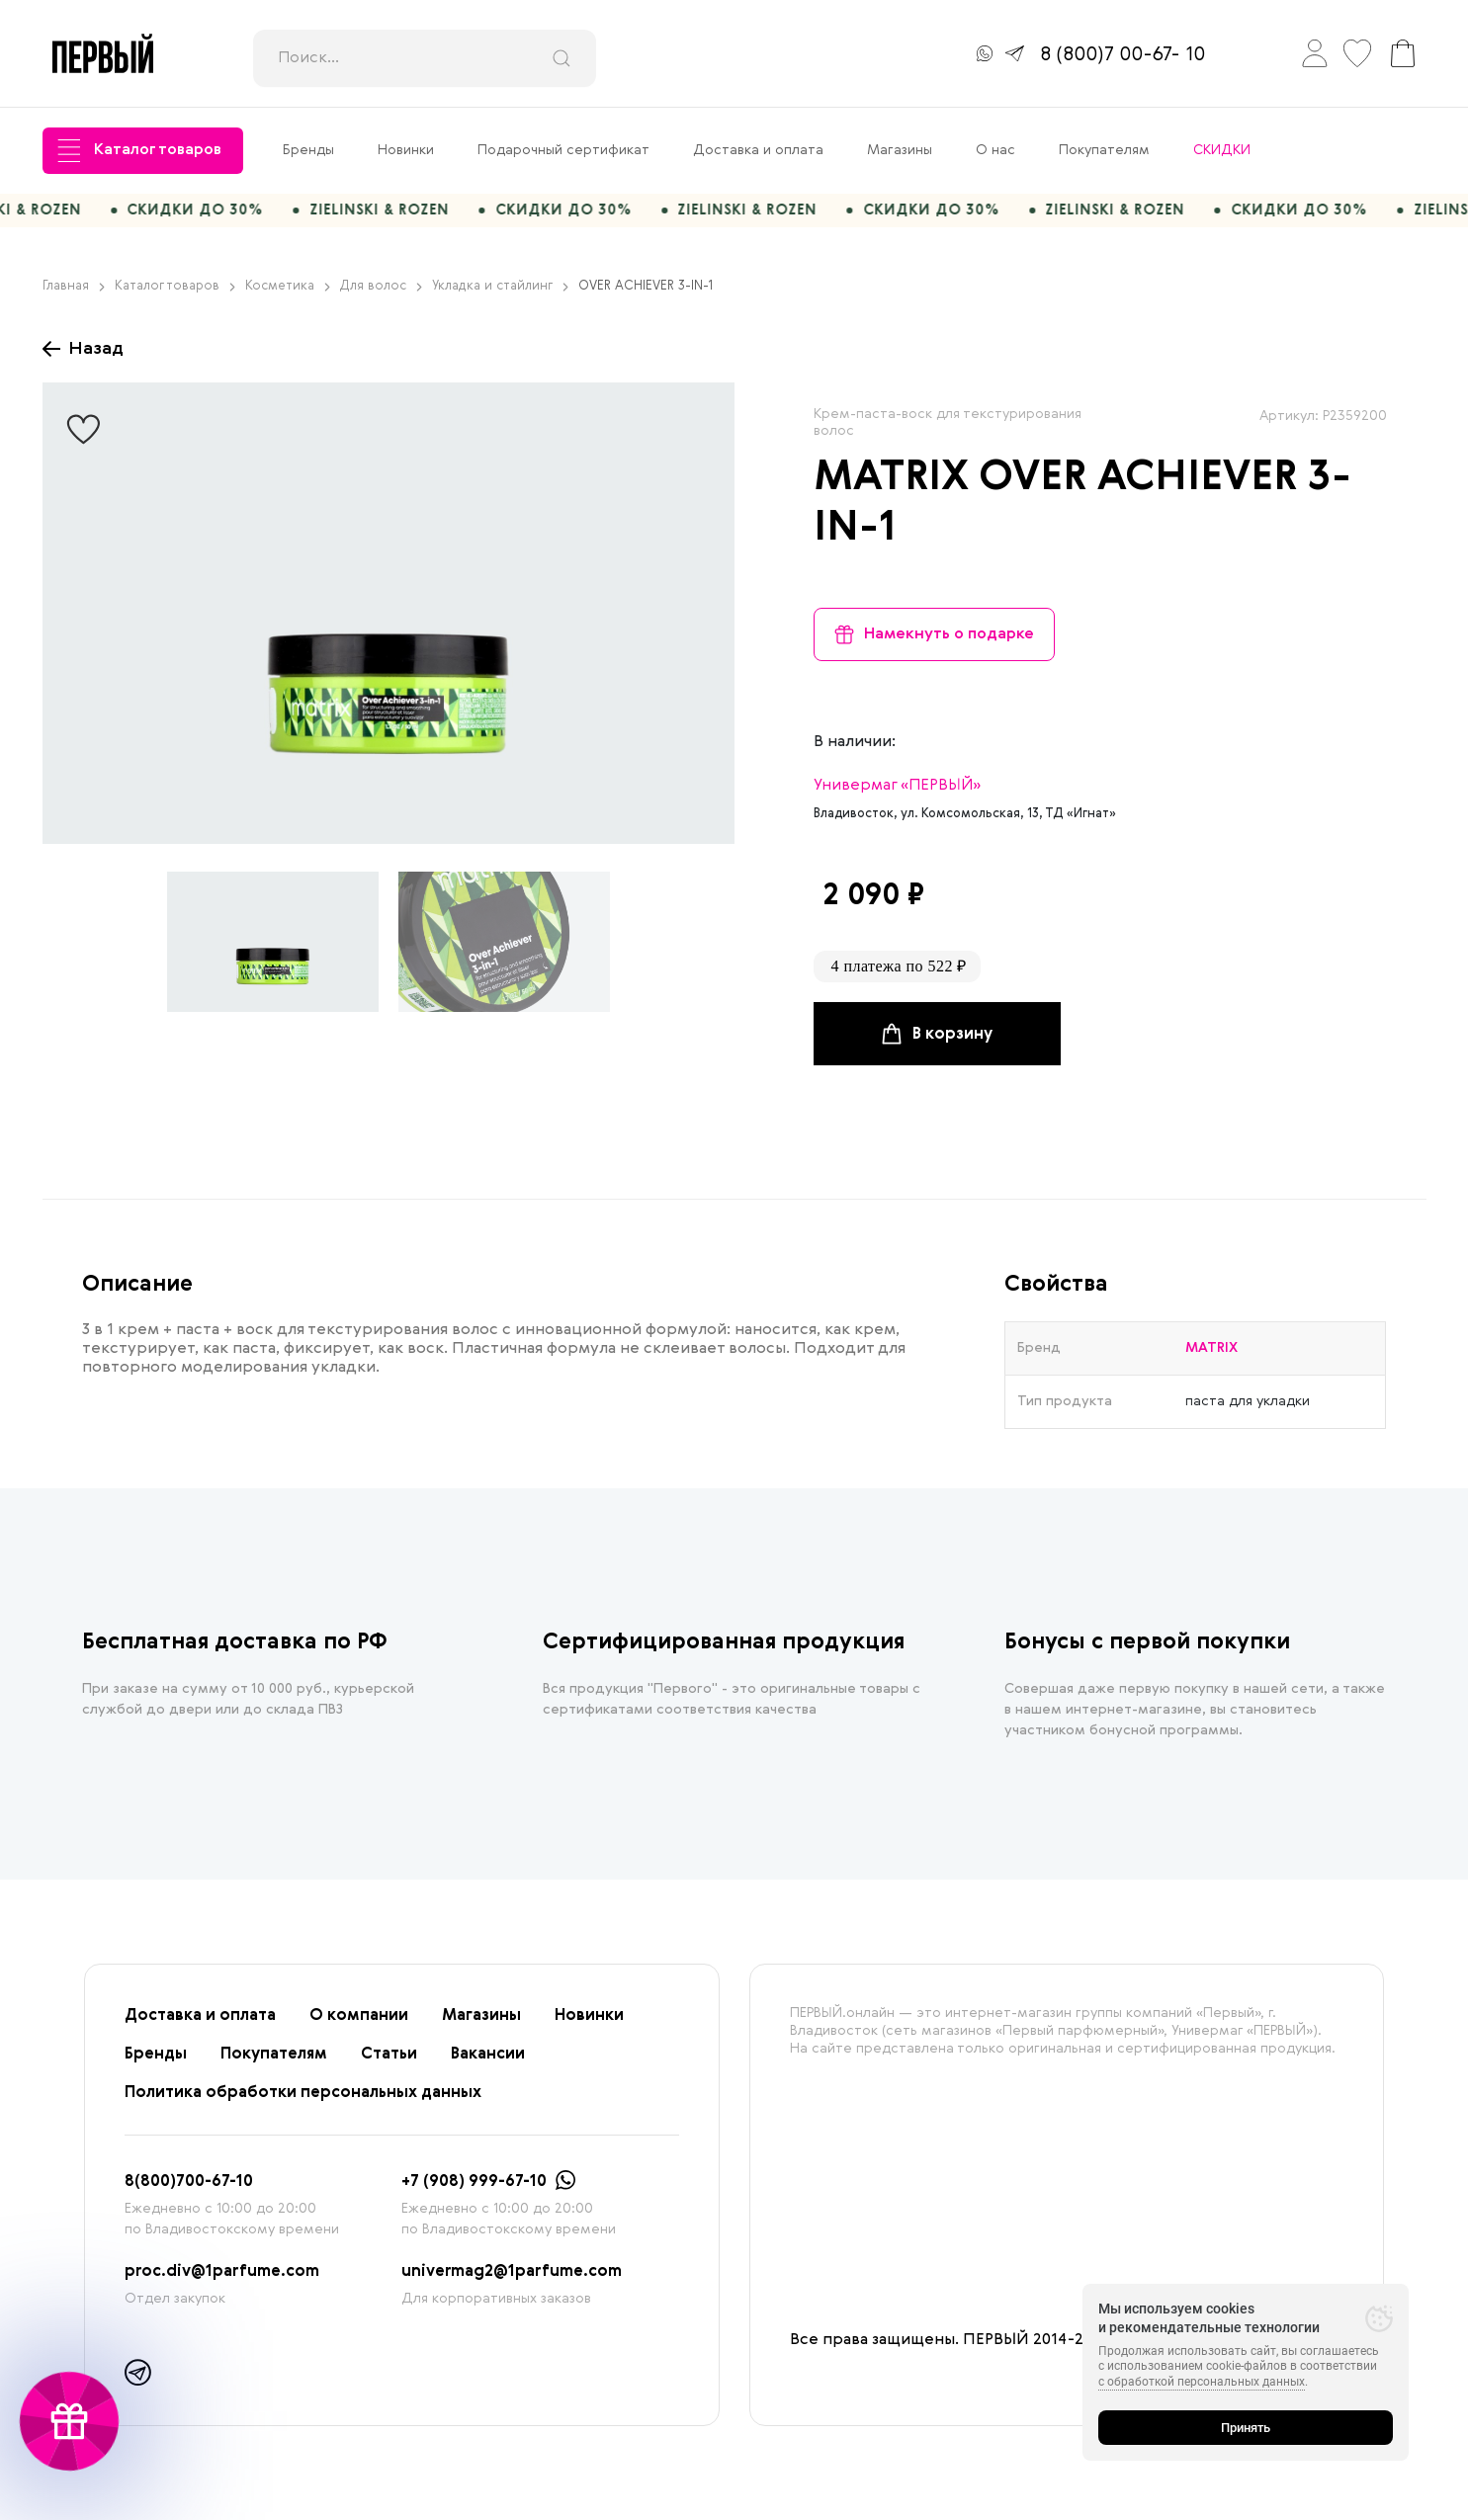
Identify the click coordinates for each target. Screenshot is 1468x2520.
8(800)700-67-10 (189, 2192)
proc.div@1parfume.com (222, 2282)
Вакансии (488, 2064)
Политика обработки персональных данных (303, 2103)
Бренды (308, 150)
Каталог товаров (139, 150)
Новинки (406, 150)
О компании (358, 2026)
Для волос (381, 296)
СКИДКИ (1222, 150)
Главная (74, 296)
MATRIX (891, 488)
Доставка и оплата (758, 150)
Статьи (389, 2064)
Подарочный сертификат (563, 150)
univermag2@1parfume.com (511, 2282)
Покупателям (1104, 150)
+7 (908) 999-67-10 (474, 2192)
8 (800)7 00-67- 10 (1122, 55)
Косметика (287, 296)
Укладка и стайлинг (500, 296)
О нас (995, 150)
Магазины (899, 150)
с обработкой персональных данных (1201, 2382)
